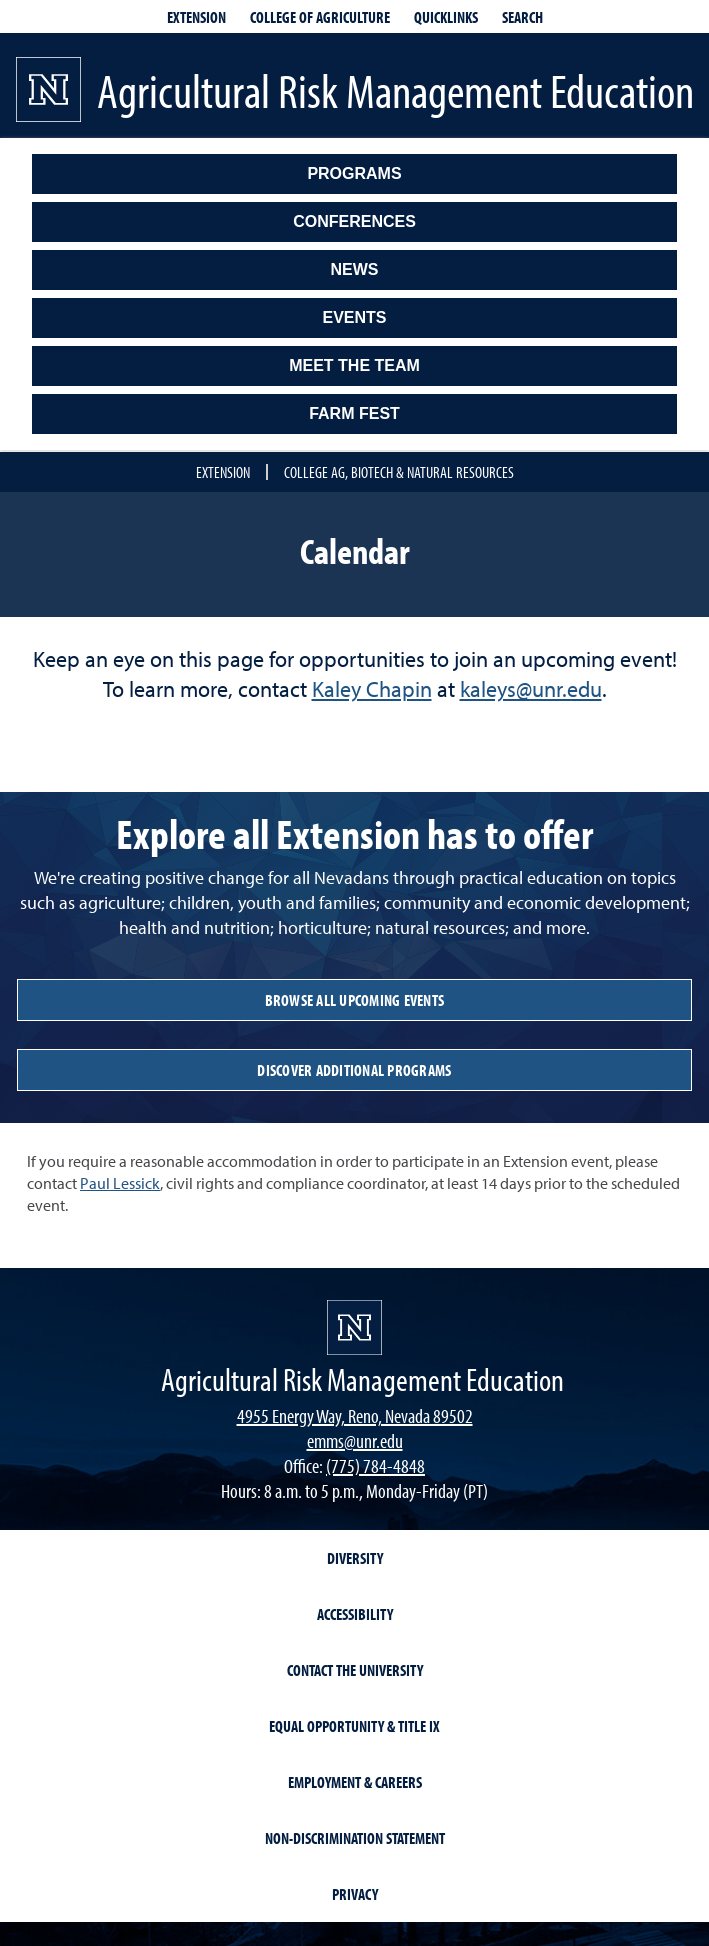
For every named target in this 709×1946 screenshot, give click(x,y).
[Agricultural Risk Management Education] (354, 1379)
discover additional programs (354, 1070)
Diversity (355, 1558)
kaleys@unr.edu (531, 689)
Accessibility (355, 1614)
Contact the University (355, 1670)
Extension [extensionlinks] (196, 17)
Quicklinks (446, 17)
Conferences (354, 221)
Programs (354, 173)
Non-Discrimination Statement (355, 1838)
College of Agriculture (320, 17)
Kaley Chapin (372, 689)
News (355, 269)
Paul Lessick (120, 1183)
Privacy (355, 1894)
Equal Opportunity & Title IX (354, 1726)
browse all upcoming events (355, 1000)
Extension (223, 472)
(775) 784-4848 (375, 1465)
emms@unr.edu (355, 1440)
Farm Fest (354, 413)
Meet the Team (354, 365)
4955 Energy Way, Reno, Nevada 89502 (355, 1415)
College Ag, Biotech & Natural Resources (399, 472)
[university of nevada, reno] (354, 1327)
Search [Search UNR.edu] (522, 17)
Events (354, 317)
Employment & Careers (355, 1782)
